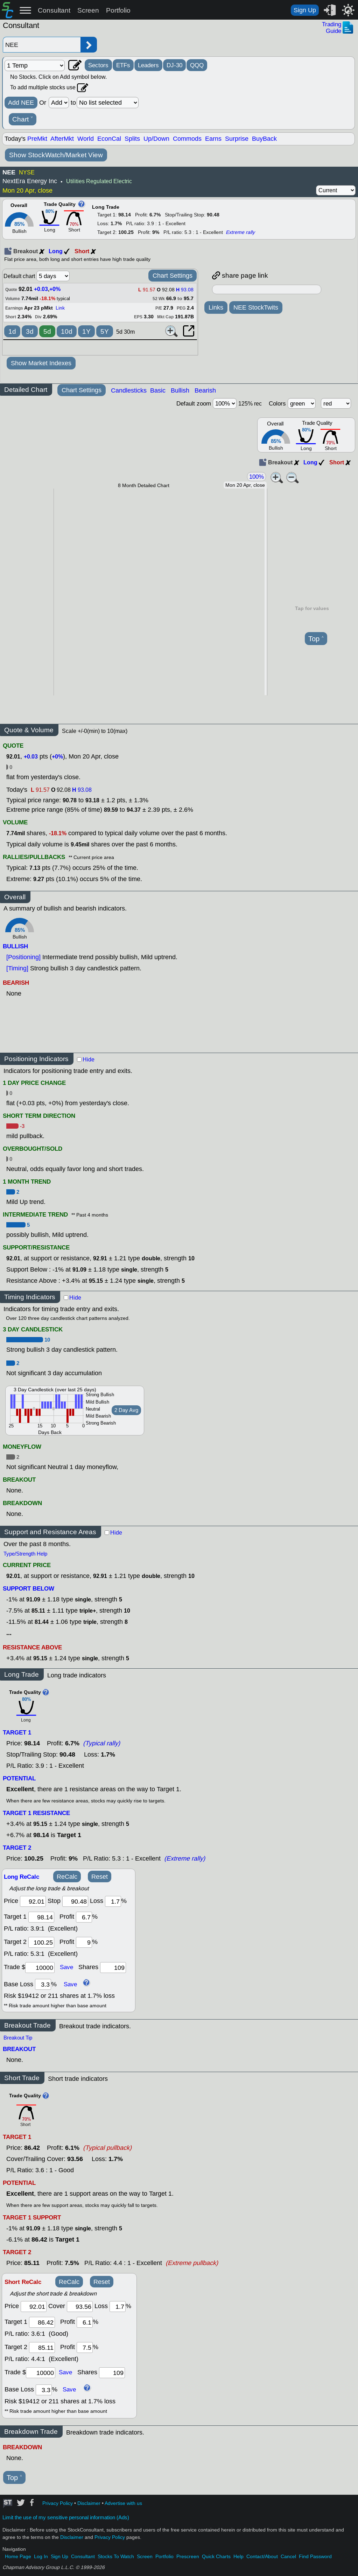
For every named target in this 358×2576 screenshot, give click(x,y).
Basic (158, 390)
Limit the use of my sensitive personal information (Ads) (65, 2517)
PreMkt (37, 138)
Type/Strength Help (25, 1553)
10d (66, 331)
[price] (33, 1901)
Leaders (148, 65)
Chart (22, 119)
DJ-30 (174, 65)
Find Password (315, 2556)
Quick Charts (216, 2556)
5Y (104, 331)
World (85, 138)
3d (30, 331)
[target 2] (41, 1942)
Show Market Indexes (41, 363)
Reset (99, 1876)
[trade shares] (113, 1967)
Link (60, 308)
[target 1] (42, 2322)
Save (66, 1967)
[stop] (75, 1901)
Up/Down (156, 138)
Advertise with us (123, 2503)
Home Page (18, 2556)
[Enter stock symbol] (41, 45)
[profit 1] (84, 1917)
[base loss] (43, 1984)
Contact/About (262, 2556)
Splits (132, 138)
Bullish (180, 390)
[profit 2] (84, 1942)
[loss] (113, 1901)
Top (316, 639)
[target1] (41, 1917)
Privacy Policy (57, 2503)
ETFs (123, 65)
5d (47, 331)
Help (238, 2556)
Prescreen (187, 2556)
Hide (88, 1059)
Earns (213, 138)
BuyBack (264, 138)
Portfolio (118, 10)
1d (12, 331)
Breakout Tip (17, 2037)
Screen (88, 10)
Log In (41, 2556)
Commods (187, 138)
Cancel (288, 2556)
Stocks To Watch (116, 2556)
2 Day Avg (126, 1410)
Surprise (236, 138)
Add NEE (21, 102)
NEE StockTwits (255, 307)
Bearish (205, 390)
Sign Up (305, 10)
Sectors (98, 65)
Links (216, 307)
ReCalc (67, 1876)
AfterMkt (62, 138)
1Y (86, 331)
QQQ (197, 65)
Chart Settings (172, 275)
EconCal (109, 138)
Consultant (54, 10)
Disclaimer (88, 2503)
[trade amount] (40, 1967)
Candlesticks (129, 390)
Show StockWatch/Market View (56, 155)
